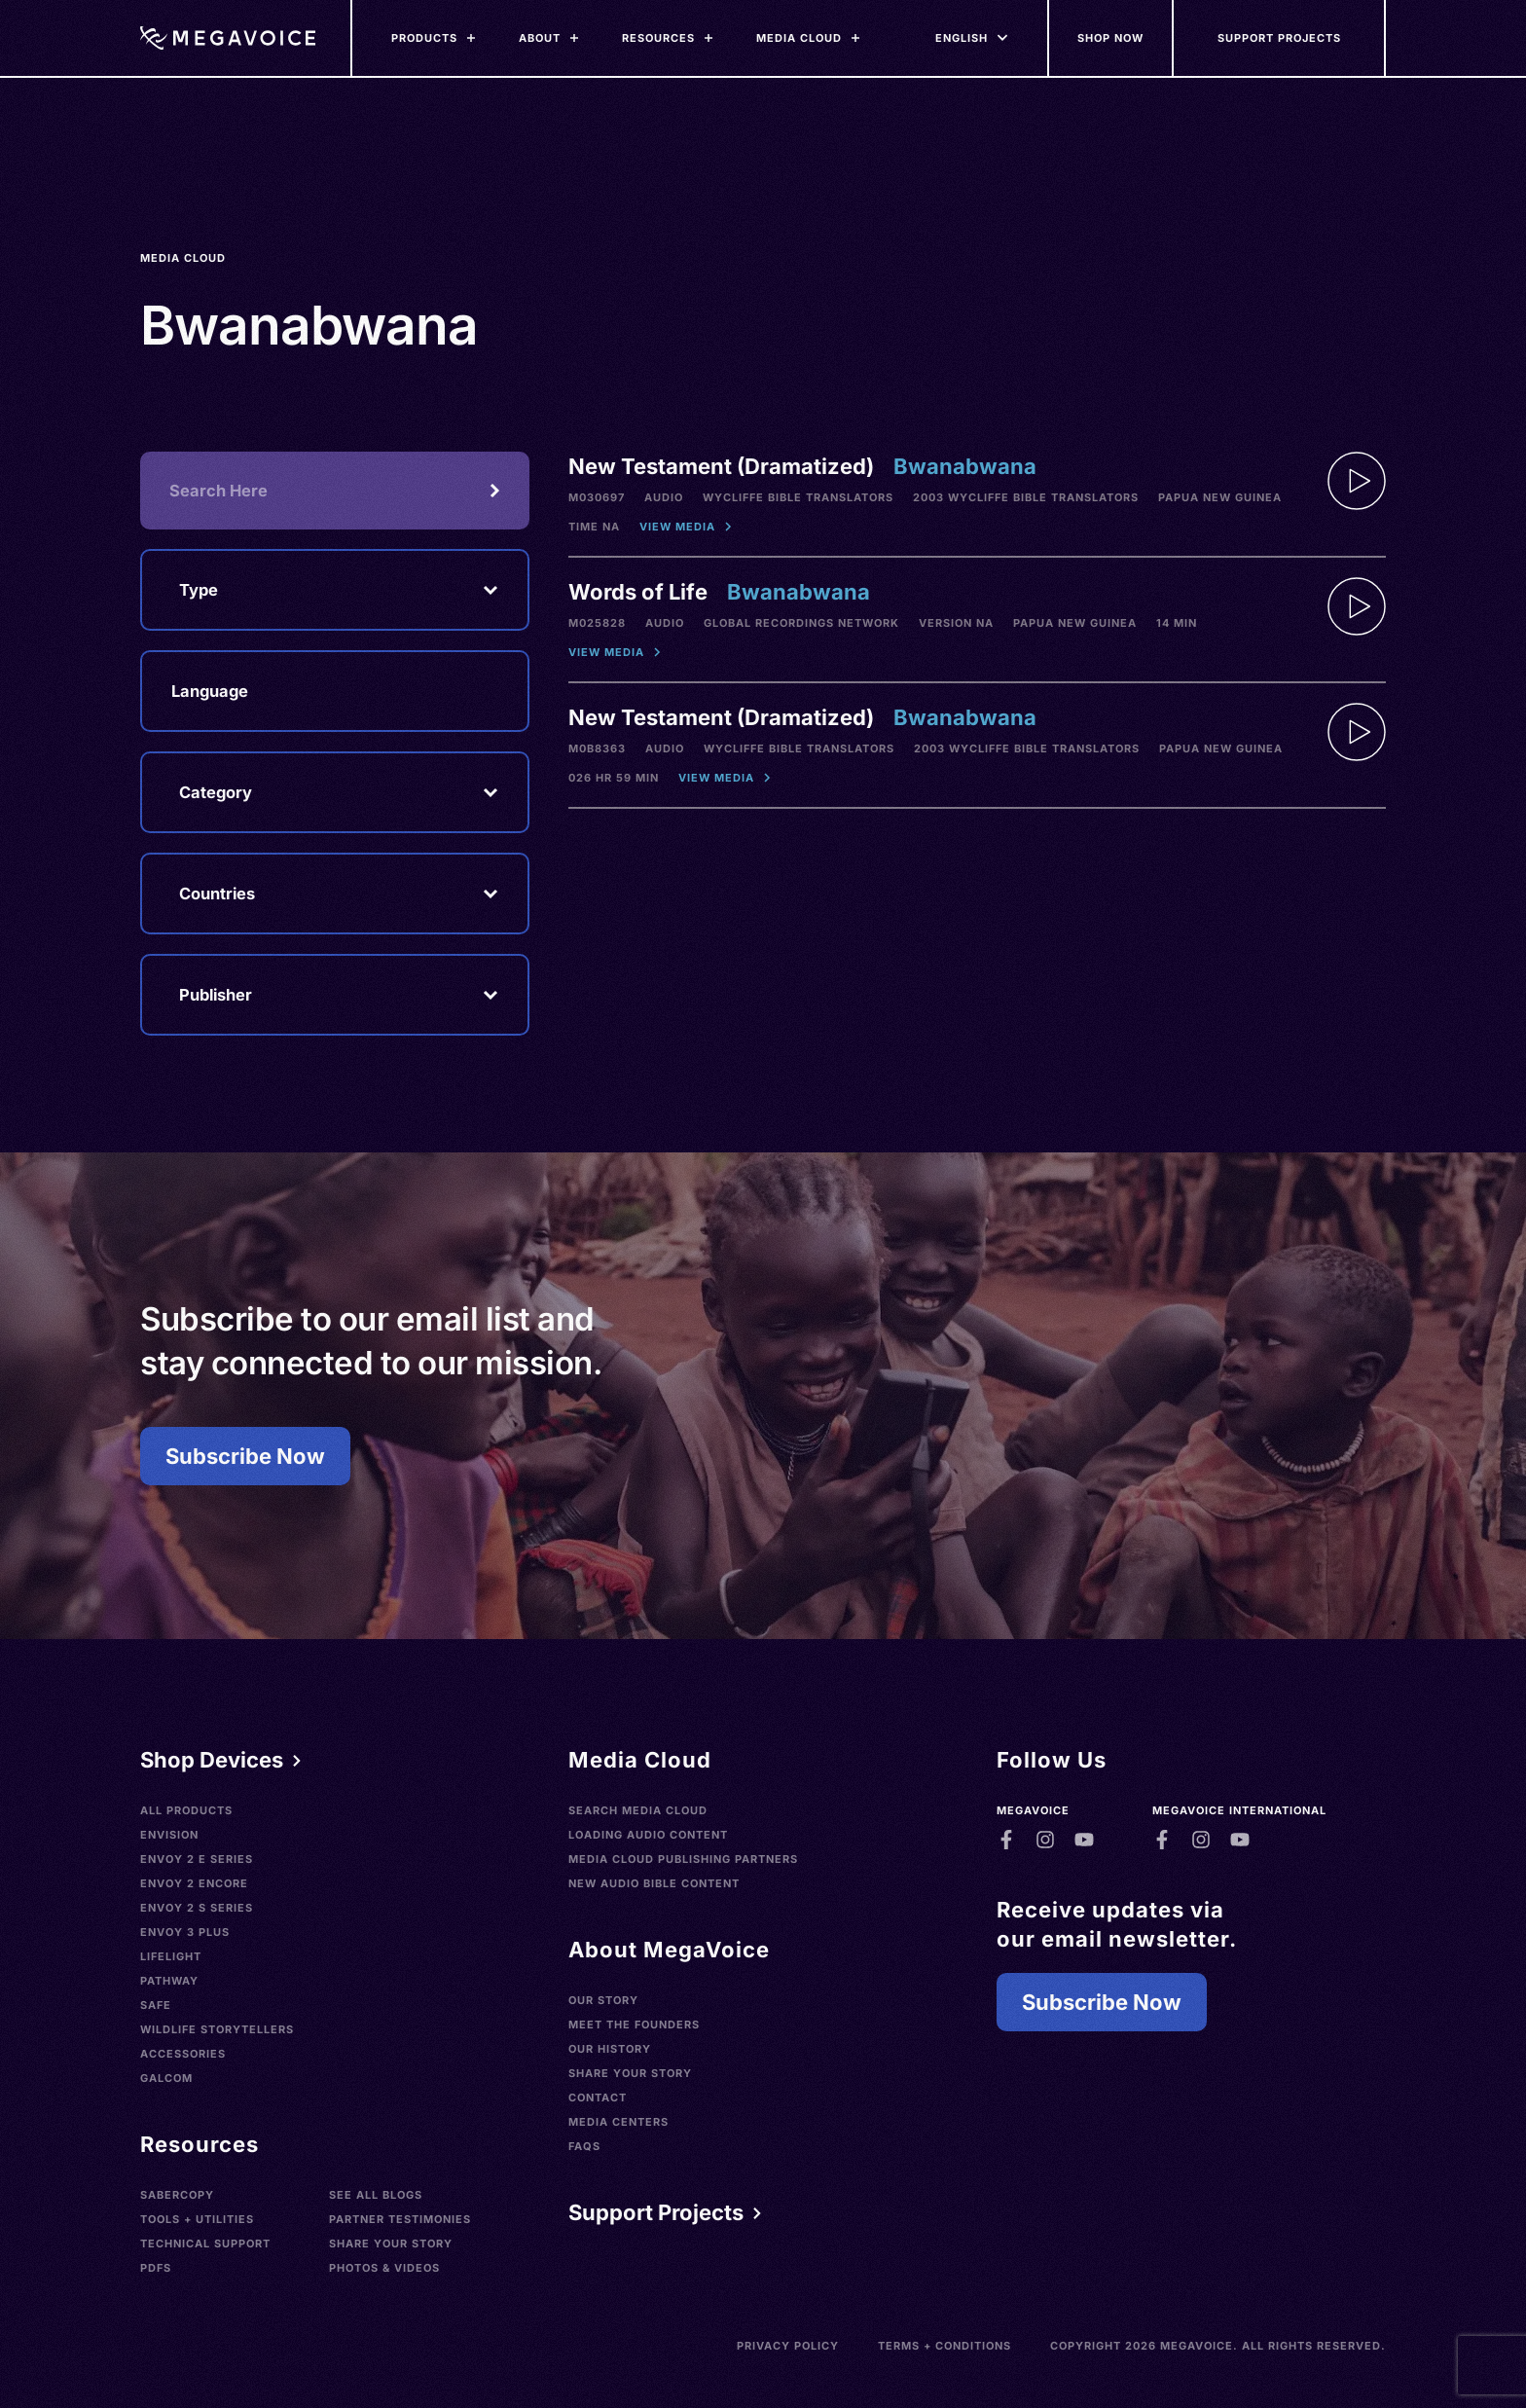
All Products (186, 1810)
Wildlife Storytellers (217, 2029)
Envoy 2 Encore (194, 1883)
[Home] (227, 38)
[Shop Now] (1111, 38)
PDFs (155, 2268)
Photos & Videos (384, 2268)
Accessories (183, 2054)
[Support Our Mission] (1280, 38)
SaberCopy (177, 2195)
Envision (169, 1835)
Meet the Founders (634, 2024)
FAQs (584, 2146)
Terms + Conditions (944, 2346)
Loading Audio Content (648, 1835)
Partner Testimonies (400, 2219)
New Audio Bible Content (654, 1883)
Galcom (166, 2078)
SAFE (155, 2005)
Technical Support (205, 2243)
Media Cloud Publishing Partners (683, 1859)
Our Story (603, 2000)
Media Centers (618, 2122)
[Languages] (961, 38)
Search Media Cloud (638, 1810)
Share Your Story (391, 2243)
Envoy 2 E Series (196, 1859)
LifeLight (170, 1956)
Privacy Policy (788, 2346)
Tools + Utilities (197, 2219)
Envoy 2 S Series (196, 1908)
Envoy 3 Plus (185, 1932)
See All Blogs (375, 2195)
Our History (609, 2049)
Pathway (169, 1981)
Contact (597, 2097)
